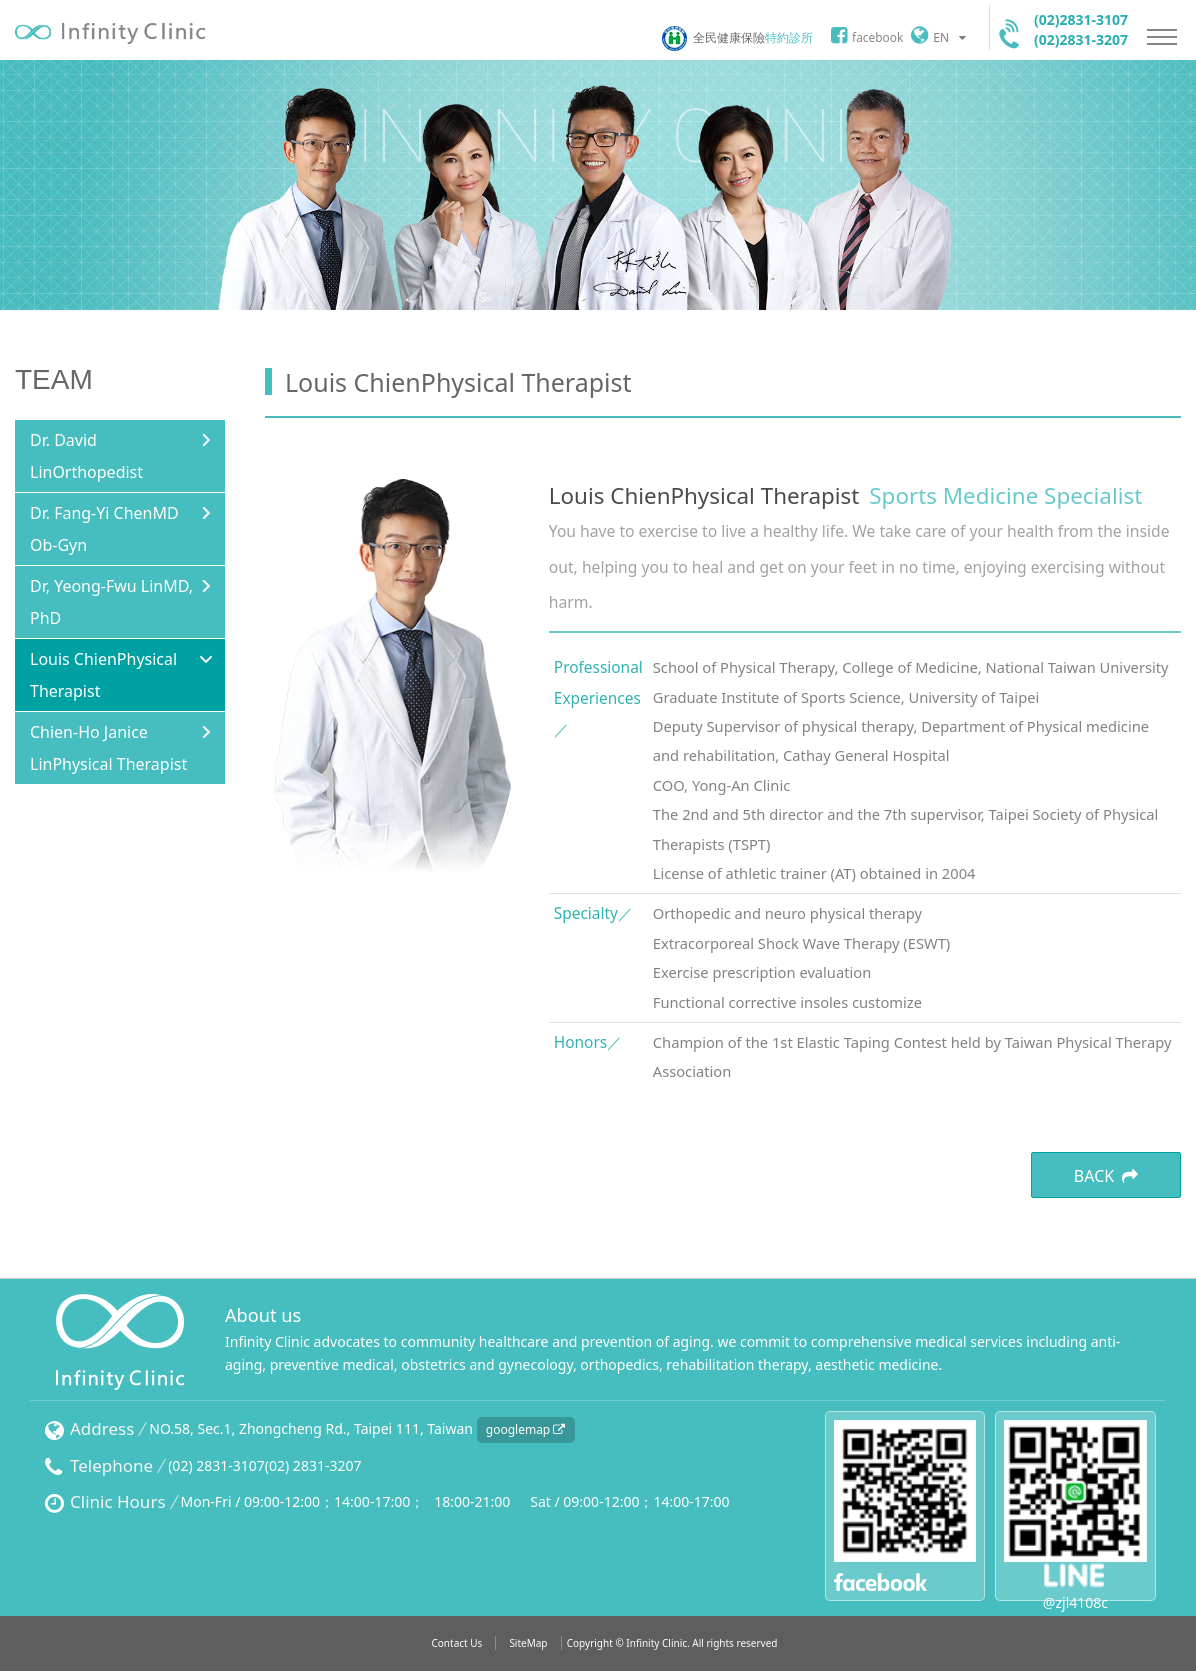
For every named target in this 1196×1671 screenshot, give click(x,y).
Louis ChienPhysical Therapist (103, 675)
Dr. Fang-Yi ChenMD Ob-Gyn (104, 529)
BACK (1106, 1176)
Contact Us (456, 1643)
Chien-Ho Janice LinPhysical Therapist (108, 748)
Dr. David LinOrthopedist (86, 456)
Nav (1162, 37)
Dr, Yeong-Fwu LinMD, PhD (111, 602)
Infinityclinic (110, 33)
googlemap (526, 1429)
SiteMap (528, 1643)
